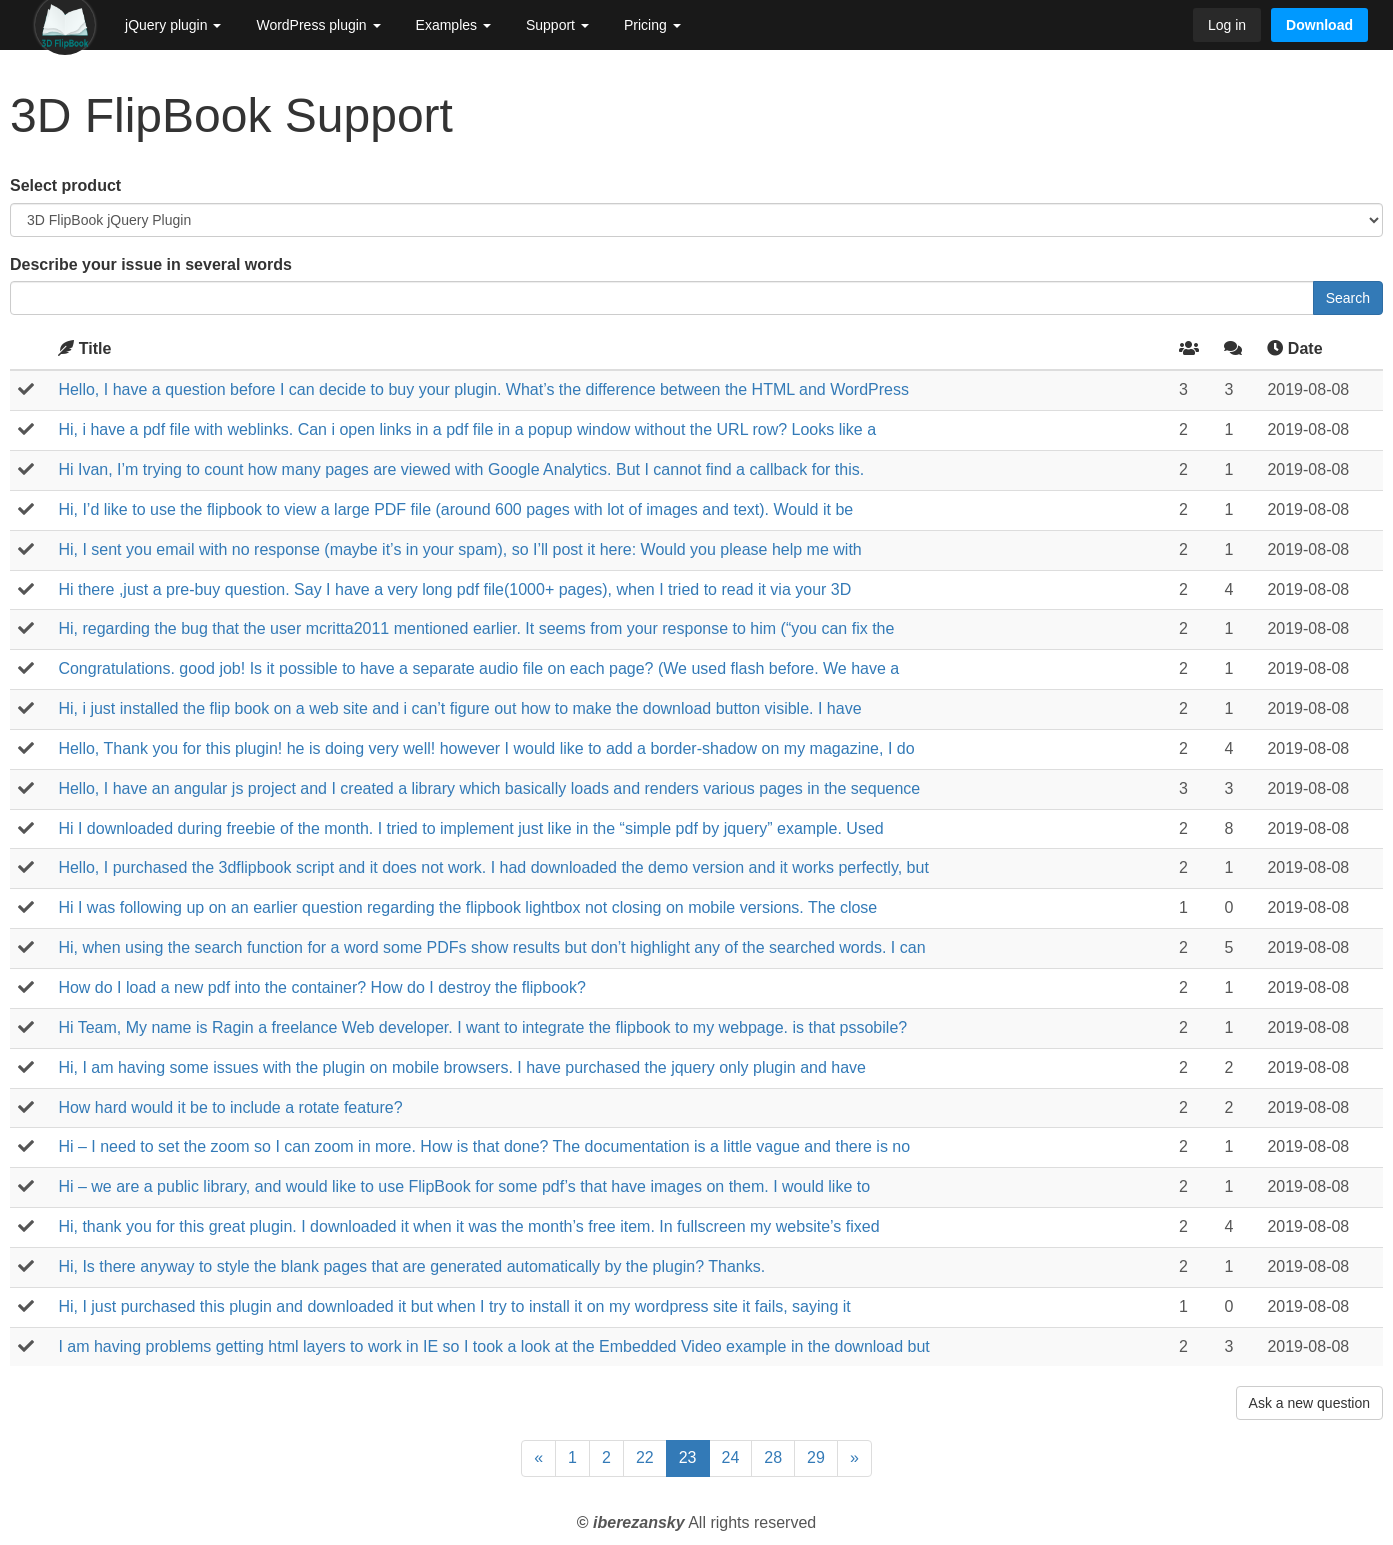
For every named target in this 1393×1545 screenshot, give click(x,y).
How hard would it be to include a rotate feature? (230, 1107)
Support (557, 25)
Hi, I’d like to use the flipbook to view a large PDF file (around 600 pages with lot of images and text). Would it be (455, 509)
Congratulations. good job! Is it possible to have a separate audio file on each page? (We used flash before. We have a (478, 668)
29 (816, 1457)
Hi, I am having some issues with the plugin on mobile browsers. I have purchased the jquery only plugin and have (462, 1067)
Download (1319, 25)
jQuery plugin (173, 25)
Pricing (652, 25)
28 (773, 1457)
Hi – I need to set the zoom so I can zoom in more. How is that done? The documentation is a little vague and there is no (484, 1146)
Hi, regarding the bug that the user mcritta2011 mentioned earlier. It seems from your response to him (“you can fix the (476, 628)
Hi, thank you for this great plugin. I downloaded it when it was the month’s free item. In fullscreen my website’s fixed (468, 1226)
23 (688, 1457)
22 (645, 1457)
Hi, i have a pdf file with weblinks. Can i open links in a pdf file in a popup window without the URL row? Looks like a (467, 429)
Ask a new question (1309, 1403)
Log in (1227, 25)
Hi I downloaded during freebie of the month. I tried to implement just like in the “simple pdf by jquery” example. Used (470, 828)
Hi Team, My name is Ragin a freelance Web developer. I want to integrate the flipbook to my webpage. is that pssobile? (482, 1027)
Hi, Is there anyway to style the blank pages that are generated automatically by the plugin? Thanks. (411, 1266)
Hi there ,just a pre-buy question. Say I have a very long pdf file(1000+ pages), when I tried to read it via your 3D (454, 589)
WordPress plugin (318, 25)
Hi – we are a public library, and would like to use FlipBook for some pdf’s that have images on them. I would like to (464, 1186)
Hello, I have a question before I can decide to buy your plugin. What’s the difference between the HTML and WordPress (483, 389)
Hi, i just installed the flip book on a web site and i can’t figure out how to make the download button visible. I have (459, 708)
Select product (65, 185)
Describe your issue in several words (151, 264)
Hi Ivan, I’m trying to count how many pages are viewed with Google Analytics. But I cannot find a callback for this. (461, 469)
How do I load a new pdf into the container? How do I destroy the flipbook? (321, 987)
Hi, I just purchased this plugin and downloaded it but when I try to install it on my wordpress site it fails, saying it (454, 1306)
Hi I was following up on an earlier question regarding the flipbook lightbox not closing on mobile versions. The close (467, 907)
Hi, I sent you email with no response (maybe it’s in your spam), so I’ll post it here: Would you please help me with (459, 549)
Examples (453, 25)
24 (731, 1457)
